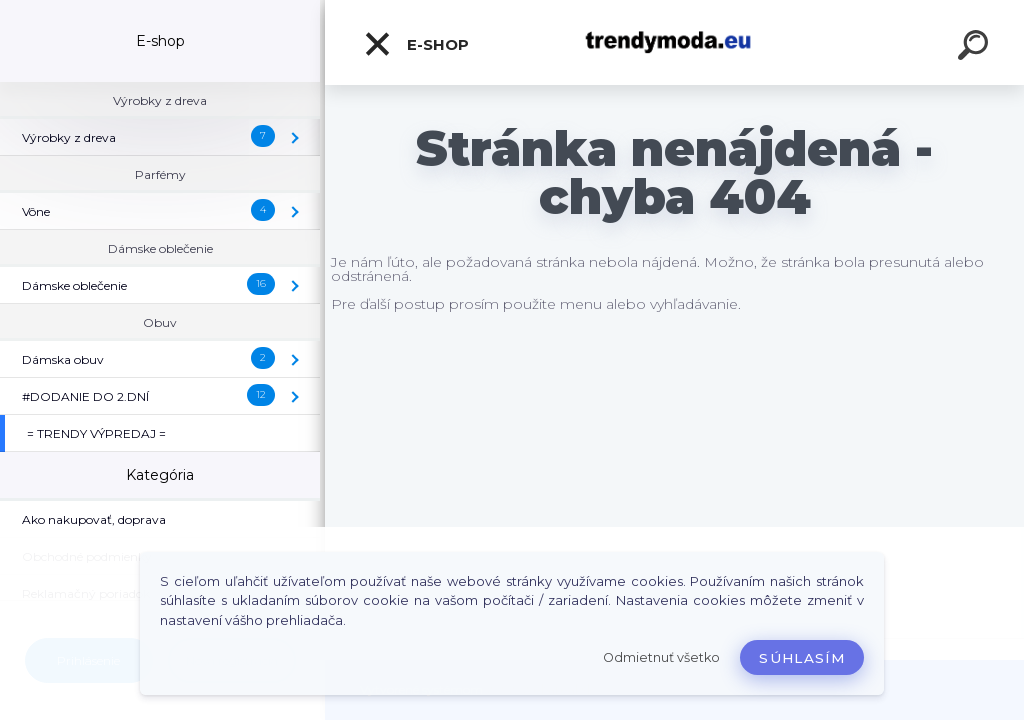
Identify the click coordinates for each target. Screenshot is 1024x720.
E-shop (416, 44)
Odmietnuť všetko (661, 657)
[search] (976, 48)
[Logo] (674, 42)
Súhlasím (802, 658)
